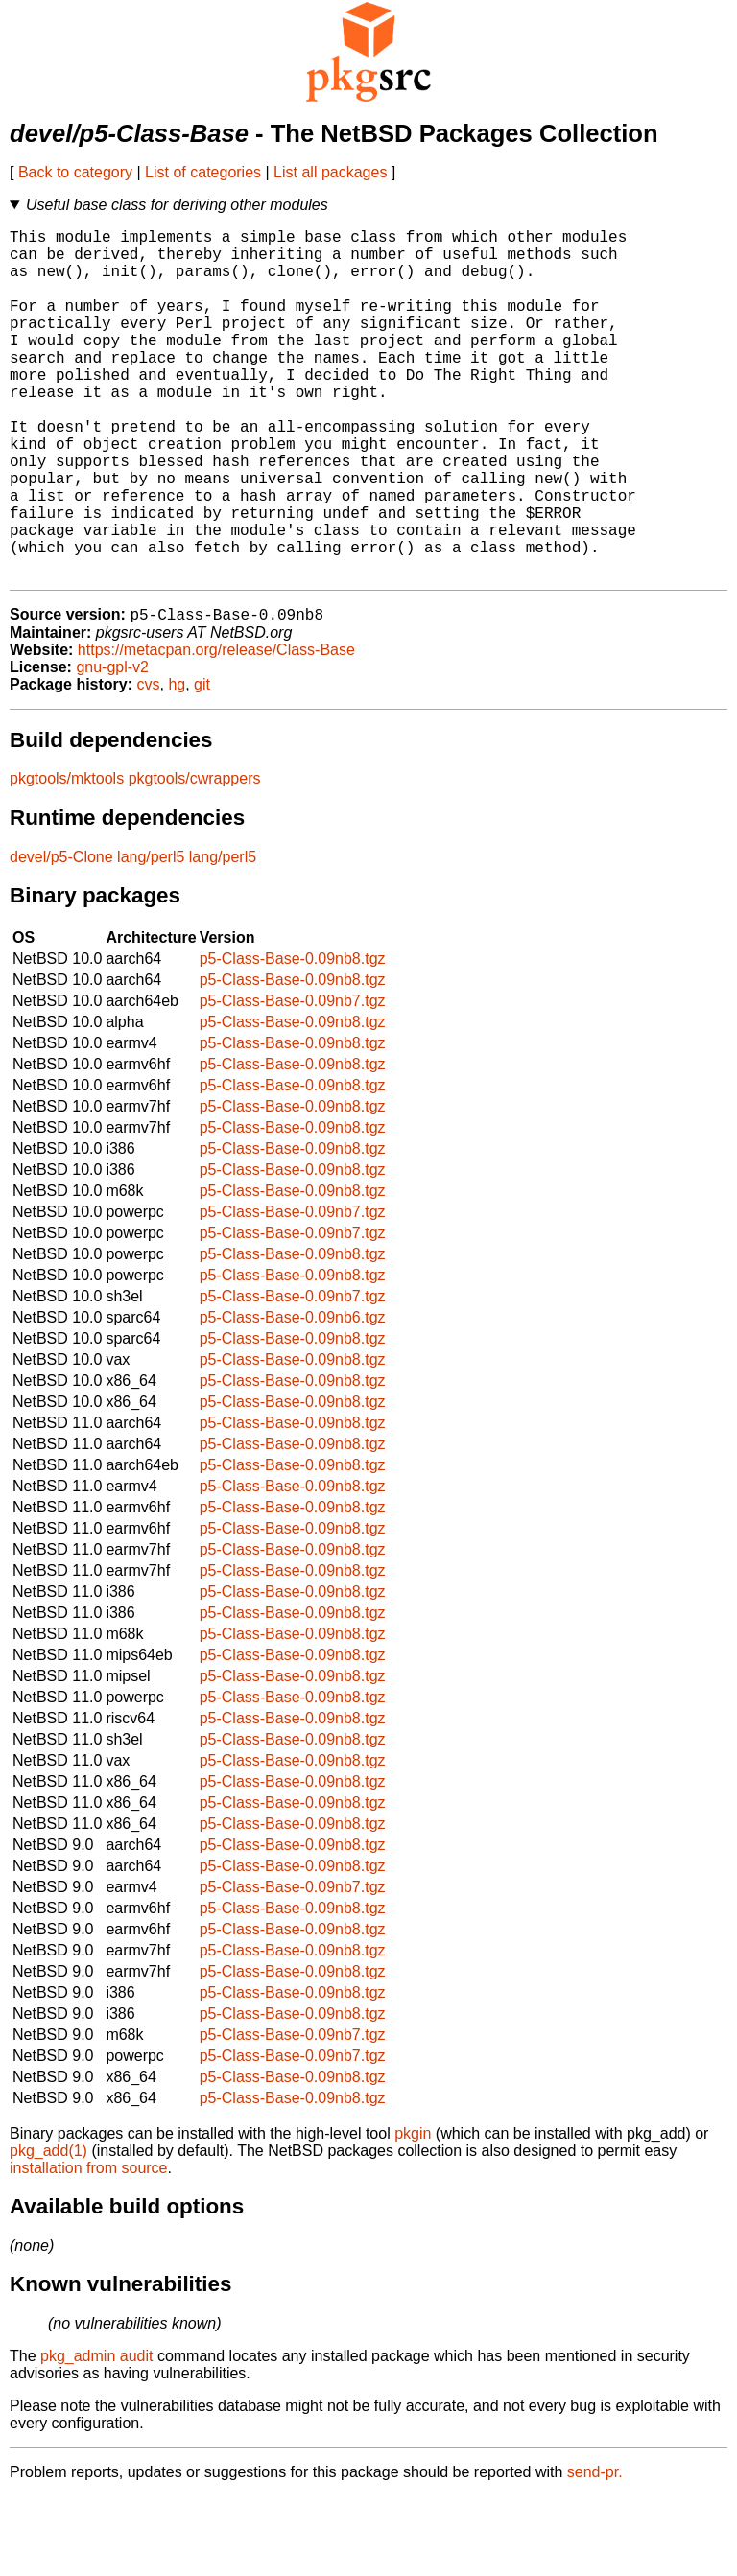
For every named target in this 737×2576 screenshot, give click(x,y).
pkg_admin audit (96, 2435)
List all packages (330, 172)
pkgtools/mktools (67, 858)
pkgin (412, 2213)
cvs (148, 764)
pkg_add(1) (48, 2230)
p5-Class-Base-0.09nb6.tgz (293, 1397)
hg (176, 764)
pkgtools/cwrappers (195, 858)
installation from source (89, 2247)
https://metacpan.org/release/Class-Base (216, 729)
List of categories (203, 172)
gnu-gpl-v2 (112, 746)
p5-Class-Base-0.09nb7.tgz (293, 1080)
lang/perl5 (150, 936)
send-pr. (595, 2551)
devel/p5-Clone (61, 936)
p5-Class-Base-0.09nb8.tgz (293, 1038)
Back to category (75, 172)
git (202, 764)
